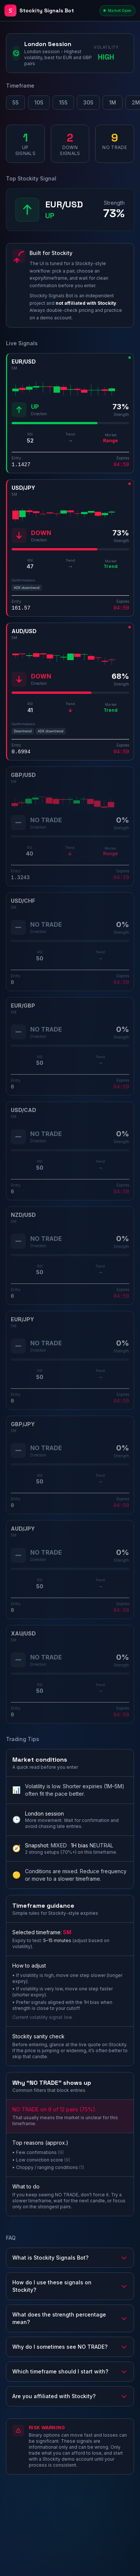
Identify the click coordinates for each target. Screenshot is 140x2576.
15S (63, 102)
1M (112, 102)
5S (15, 102)
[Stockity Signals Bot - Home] (50, 10)
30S (88, 102)
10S (38, 102)
